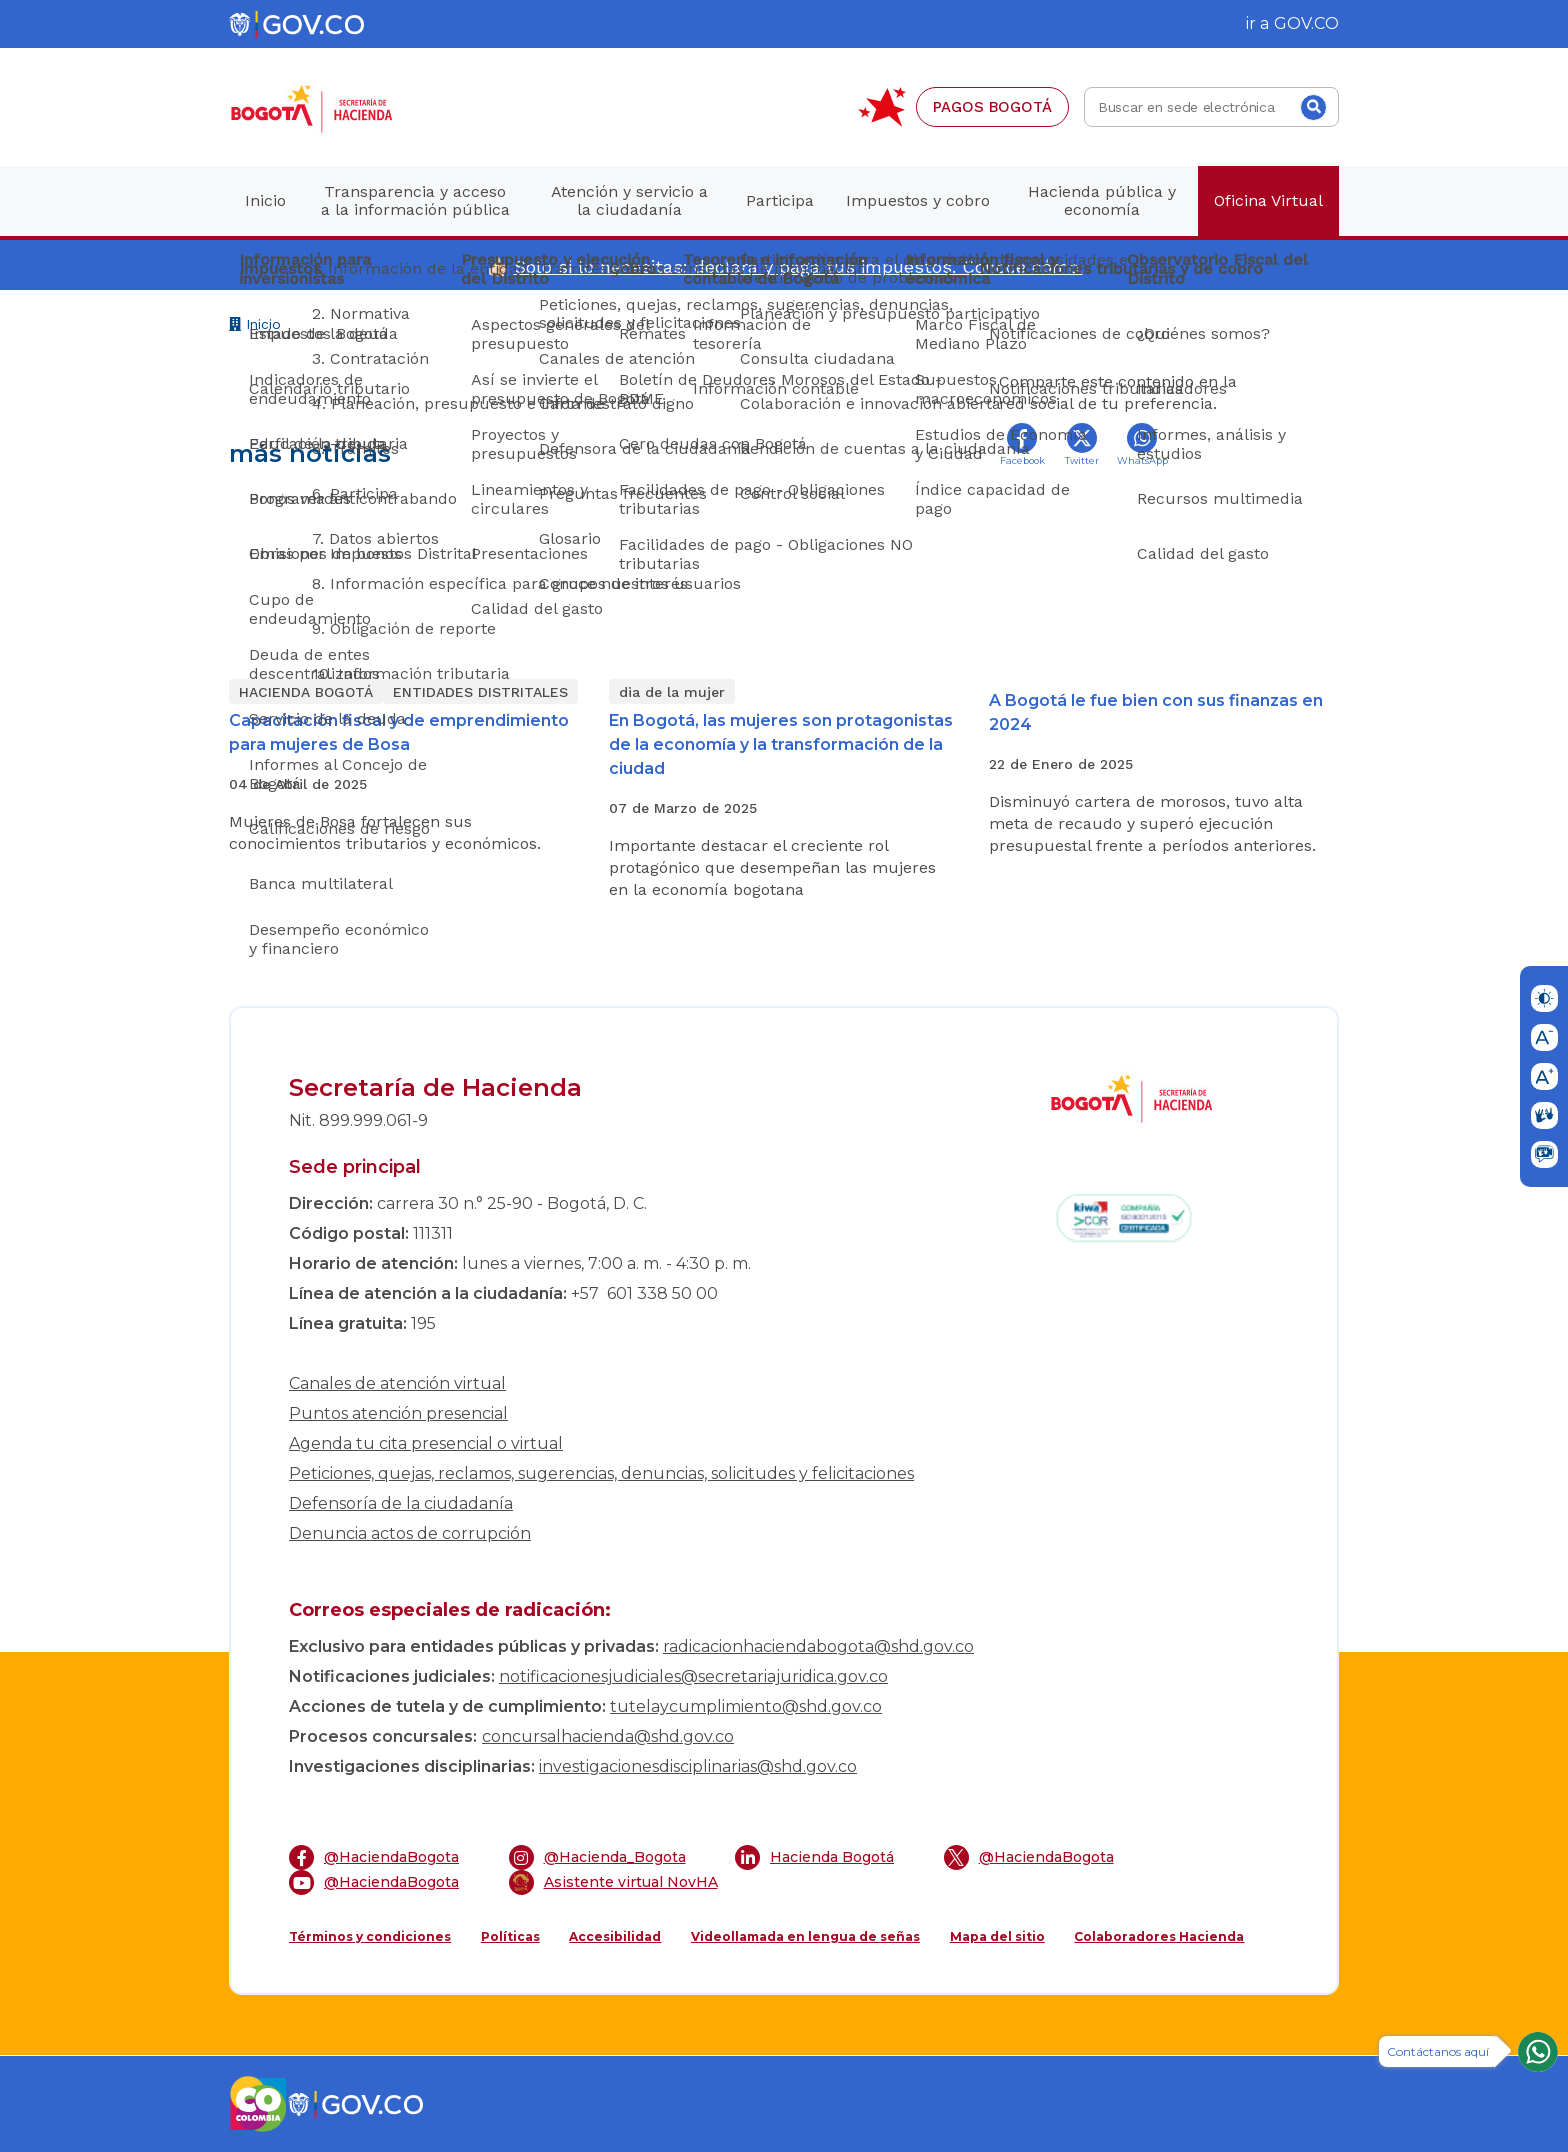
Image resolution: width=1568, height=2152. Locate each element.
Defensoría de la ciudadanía (401, 1503)
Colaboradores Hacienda (1159, 1936)
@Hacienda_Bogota (597, 1857)
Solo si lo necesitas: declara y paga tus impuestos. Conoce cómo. (798, 266)
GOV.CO (1306, 23)
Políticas (510, 1936)
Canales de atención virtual (397, 1383)
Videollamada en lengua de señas (805, 1936)
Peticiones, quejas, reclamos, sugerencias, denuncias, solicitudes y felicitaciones (601, 1473)
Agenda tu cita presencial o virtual (426, 1443)
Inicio (255, 326)
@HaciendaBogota (374, 1857)
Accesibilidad (615, 1936)
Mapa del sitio (997, 1936)
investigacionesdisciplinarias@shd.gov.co (698, 1766)
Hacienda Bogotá (814, 1857)
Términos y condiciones (370, 1936)
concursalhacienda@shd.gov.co (608, 1736)
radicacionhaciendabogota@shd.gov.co (818, 1646)
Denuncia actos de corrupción (410, 1533)
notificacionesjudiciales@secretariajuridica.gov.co (693, 1676)
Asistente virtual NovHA (613, 1882)
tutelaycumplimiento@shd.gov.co (746, 1706)
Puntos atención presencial (398, 1413)
